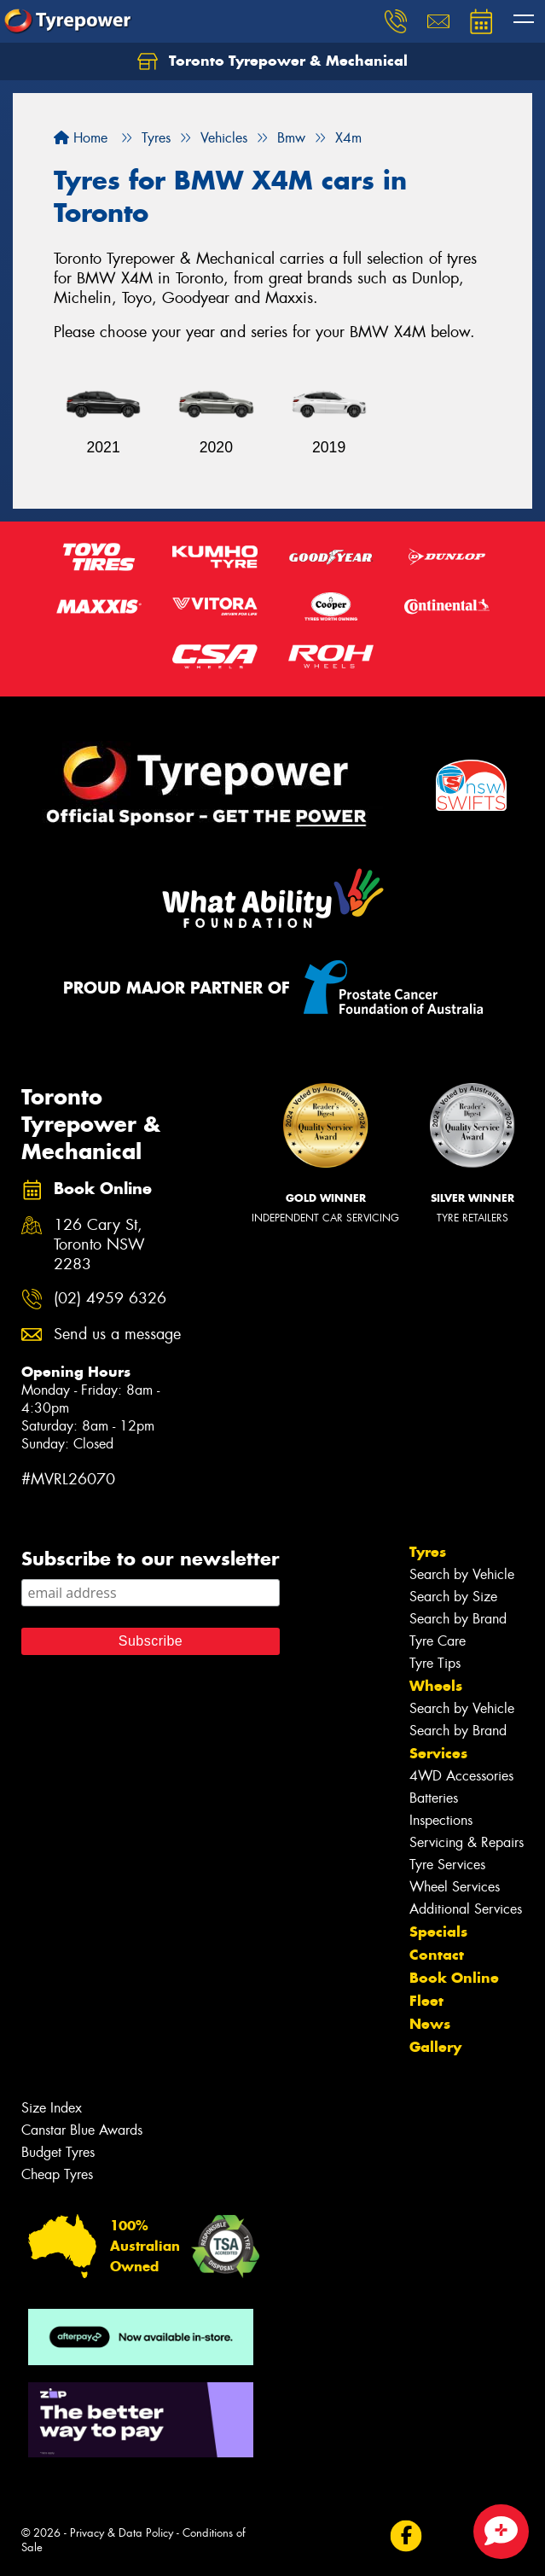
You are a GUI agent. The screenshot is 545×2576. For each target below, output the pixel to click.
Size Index (51, 2108)
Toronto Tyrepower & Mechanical (272, 61)
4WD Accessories (461, 1776)
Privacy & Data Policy (121, 2533)
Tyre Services (447, 1865)
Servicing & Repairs (466, 1842)
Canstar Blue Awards (81, 2130)
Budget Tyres (58, 2152)
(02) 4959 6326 (110, 1298)
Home (80, 138)
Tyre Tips (435, 1663)
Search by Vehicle (461, 1574)
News (429, 2023)
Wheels (435, 1685)
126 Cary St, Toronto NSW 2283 (99, 1244)
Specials (438, 1931)
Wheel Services (454, 1887)
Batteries (433, 1798)
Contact (436, 1954)
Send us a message (117, 1334)
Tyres (427, 1551)
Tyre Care (437, 1641)
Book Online (454, 1977)
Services (438, 1753)
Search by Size (453, 1597)
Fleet (426, 2000)
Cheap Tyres (57, 2174)
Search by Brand (458, 1619)
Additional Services (465, 1909)
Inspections (441, 1820)
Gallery (435, 2046)
